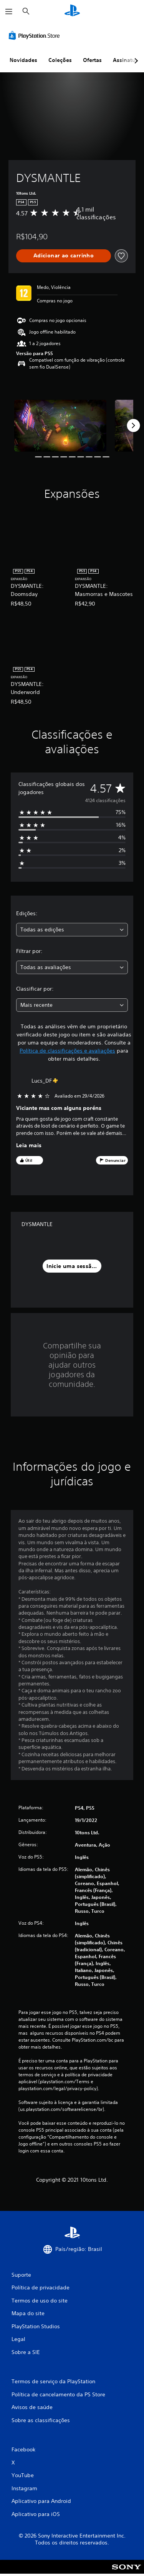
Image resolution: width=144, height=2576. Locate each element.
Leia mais (29, 1145)
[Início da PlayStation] (72, 11)
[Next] (133, 425)
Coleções (60, 60)
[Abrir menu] (8, 11)
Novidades (23, 60)
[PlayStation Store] (35, 35)
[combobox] (72, 929)
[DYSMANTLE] (60, 426)
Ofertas (92, 60)
